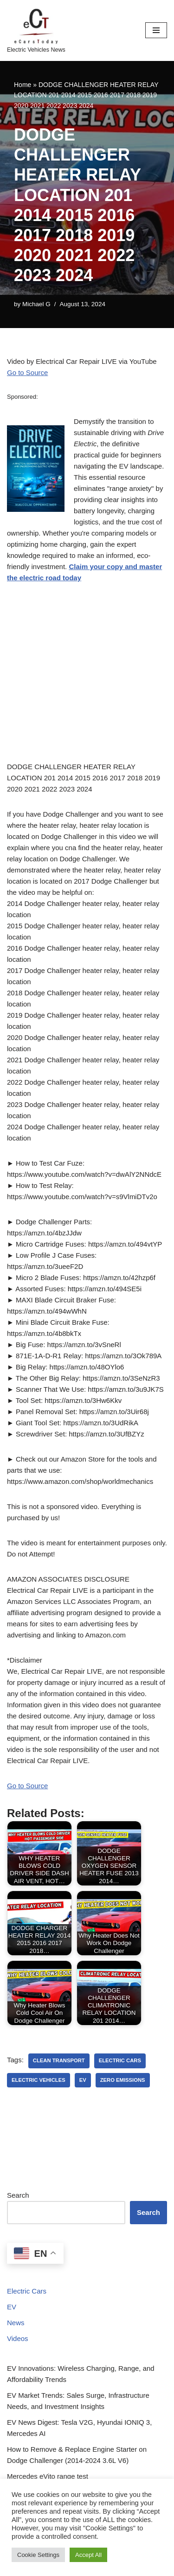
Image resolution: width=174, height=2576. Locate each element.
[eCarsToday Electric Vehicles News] (36, 30)
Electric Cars (26, 2291)
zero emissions (122, 2080)
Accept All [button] (88, 2554)
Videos (17, 2338)
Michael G (36, 304)
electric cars (120, 2060)
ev (82, 2080)
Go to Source (27, 372)
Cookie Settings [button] (38, 2554)
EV (11, 2307)
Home (22, 84)
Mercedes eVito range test (47, 2476)
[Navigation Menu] (156, 30)
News (16, 2323)
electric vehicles (38, 2080)
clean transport (59, 2060)
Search (18, 2195)
